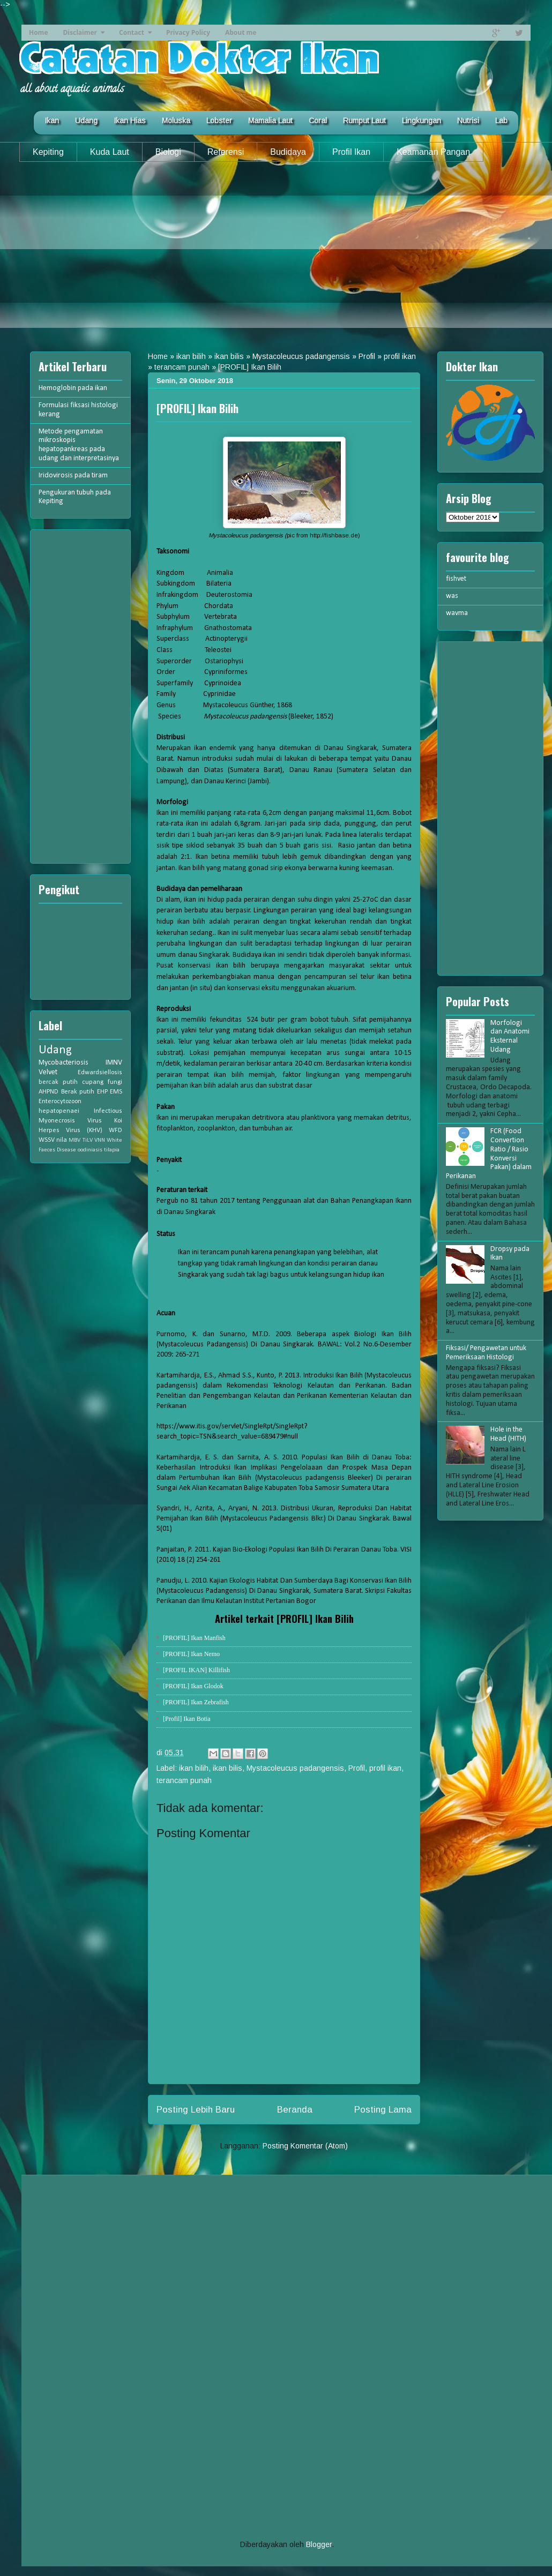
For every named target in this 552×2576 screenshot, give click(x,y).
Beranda (294, 2110)
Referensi (225, 151)
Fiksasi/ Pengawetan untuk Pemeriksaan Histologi (486, 1352)
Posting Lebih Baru (195, 2110)
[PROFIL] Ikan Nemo (191, 1654)
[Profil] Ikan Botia (187, 1719)
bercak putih (58, 1082)
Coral (318, 120)
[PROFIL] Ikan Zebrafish (196, 1702)
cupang (92, 1082)
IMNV (114, 1063)
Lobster (219, 120)
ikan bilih (191, 356)
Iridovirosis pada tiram (73, 475)
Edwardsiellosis (100, 1072)
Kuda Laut (109, 151)
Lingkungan (421, 120)
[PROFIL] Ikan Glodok (193, 1686)
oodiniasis (90, 1150)
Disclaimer (80, 32)
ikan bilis (229, 356)
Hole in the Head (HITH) (508, 1434)
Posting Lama (383, 2110)
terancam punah (182, 367)
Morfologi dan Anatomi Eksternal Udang (509, 1036)
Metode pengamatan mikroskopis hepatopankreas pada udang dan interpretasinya (79, 445)
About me (240, 32)
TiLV (88, 1140)
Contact (131, 32)
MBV (74, 1140)
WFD (115, 1130)
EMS (116, 1092)
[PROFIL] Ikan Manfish (194, 1638)
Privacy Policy (188, 32)
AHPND (48, 1092)
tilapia (112, 1150)
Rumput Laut (364, 120)
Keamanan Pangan (433, 151)
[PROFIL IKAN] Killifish (196, 1670)
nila (61, 1140)
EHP (102, 1092)
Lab (501, 120)
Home (38, 32)
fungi (115, 1082)
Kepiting (48, 151)
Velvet (48, 1072)
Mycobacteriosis (63, 1063)
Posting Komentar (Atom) (305, 2145)
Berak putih (78, 1092)
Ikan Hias (130, 120)
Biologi (168, 151)
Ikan (51, 120)
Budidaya (288, 151)
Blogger (319, 2544)
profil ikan (400, 356)
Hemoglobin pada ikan (73, 388)
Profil (367, 356)
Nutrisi (468, 120)
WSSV (47, 1140)
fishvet (456, 579)
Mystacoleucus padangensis (301, 356)
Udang (86, 120)
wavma (457, 613)
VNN (99, 1140)
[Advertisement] (276, 253)
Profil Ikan (351, 151)
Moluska (176, 120)
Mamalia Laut (270, 120)
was (452, 596)
